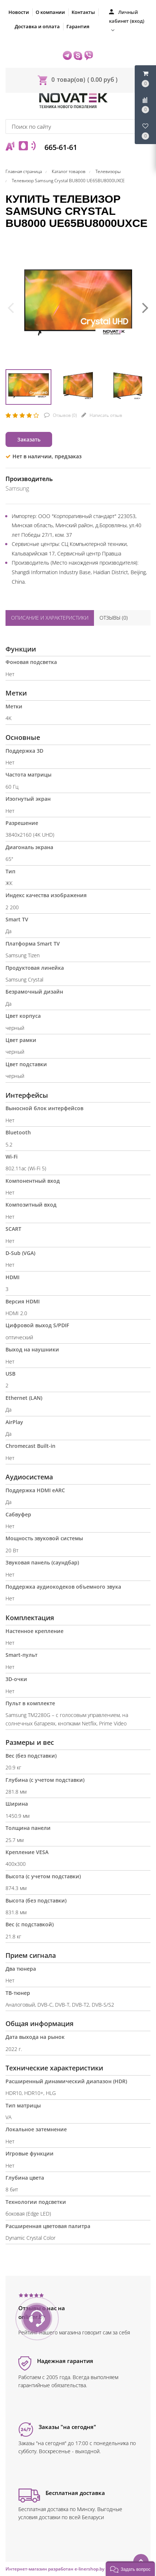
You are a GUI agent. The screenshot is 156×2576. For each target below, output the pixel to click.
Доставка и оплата (37, 26)
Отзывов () (64, 415)
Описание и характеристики (49, 617)
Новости (18, 12)
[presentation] (10, 307)
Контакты (83, 12)
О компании (50, 12)
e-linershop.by (89, 2569)
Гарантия (77, 26)
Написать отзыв (105, 415)
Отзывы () (113, 617)
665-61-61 (60, 147)
